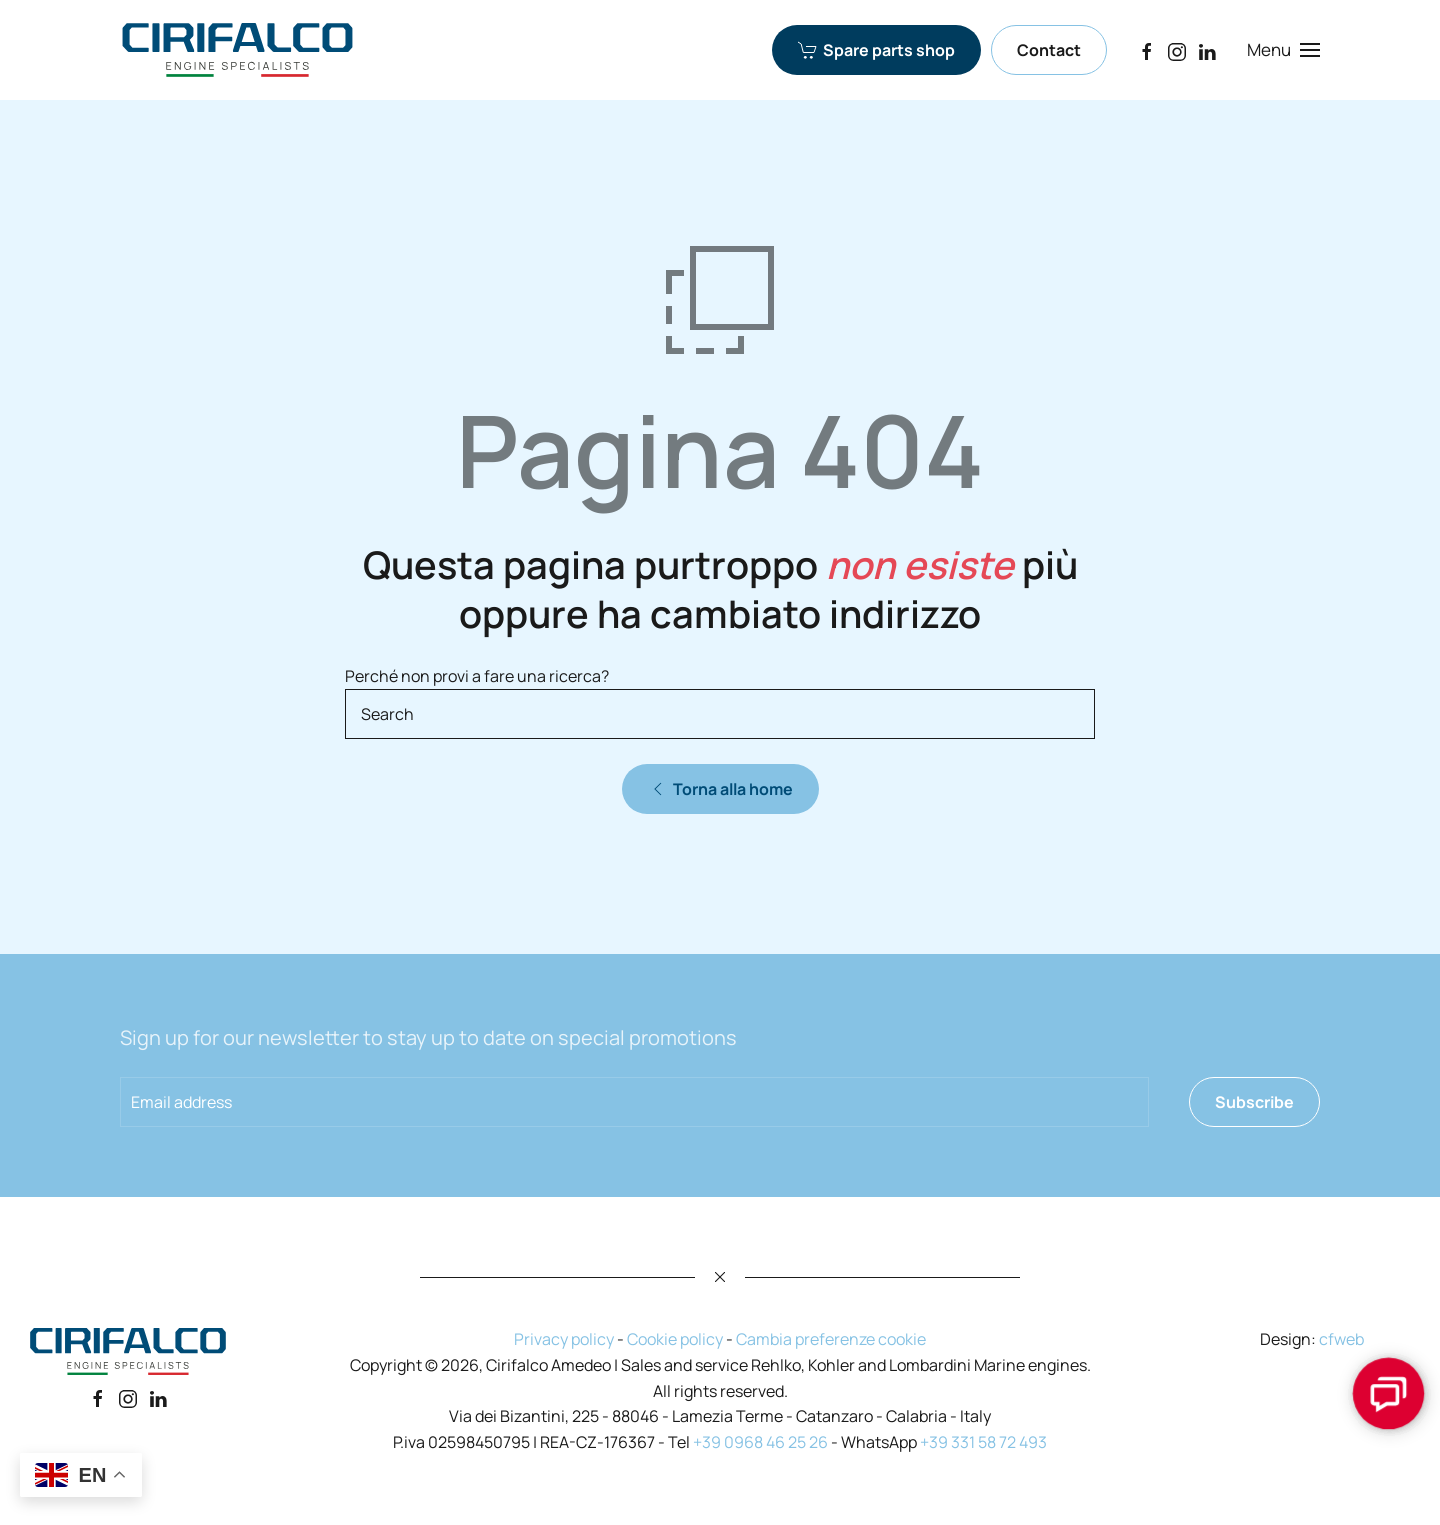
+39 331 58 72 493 (983, 1442)
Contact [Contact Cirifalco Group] (1049, 50)
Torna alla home (720, 789)
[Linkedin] (158, 1398)
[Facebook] (1147, 49)
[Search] (720, 714)
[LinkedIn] (1207, 49)
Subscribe (1254, 1102)
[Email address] (634, 1102)
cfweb (1341, 1339)
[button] (1283, 50)
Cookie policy (675, 1339)
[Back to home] (237, 50)
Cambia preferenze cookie (831, 1339)
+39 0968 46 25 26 (760, 1442)
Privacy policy (564, 1339)
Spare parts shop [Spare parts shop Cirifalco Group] (876, 50)
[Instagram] (1177, 49)
